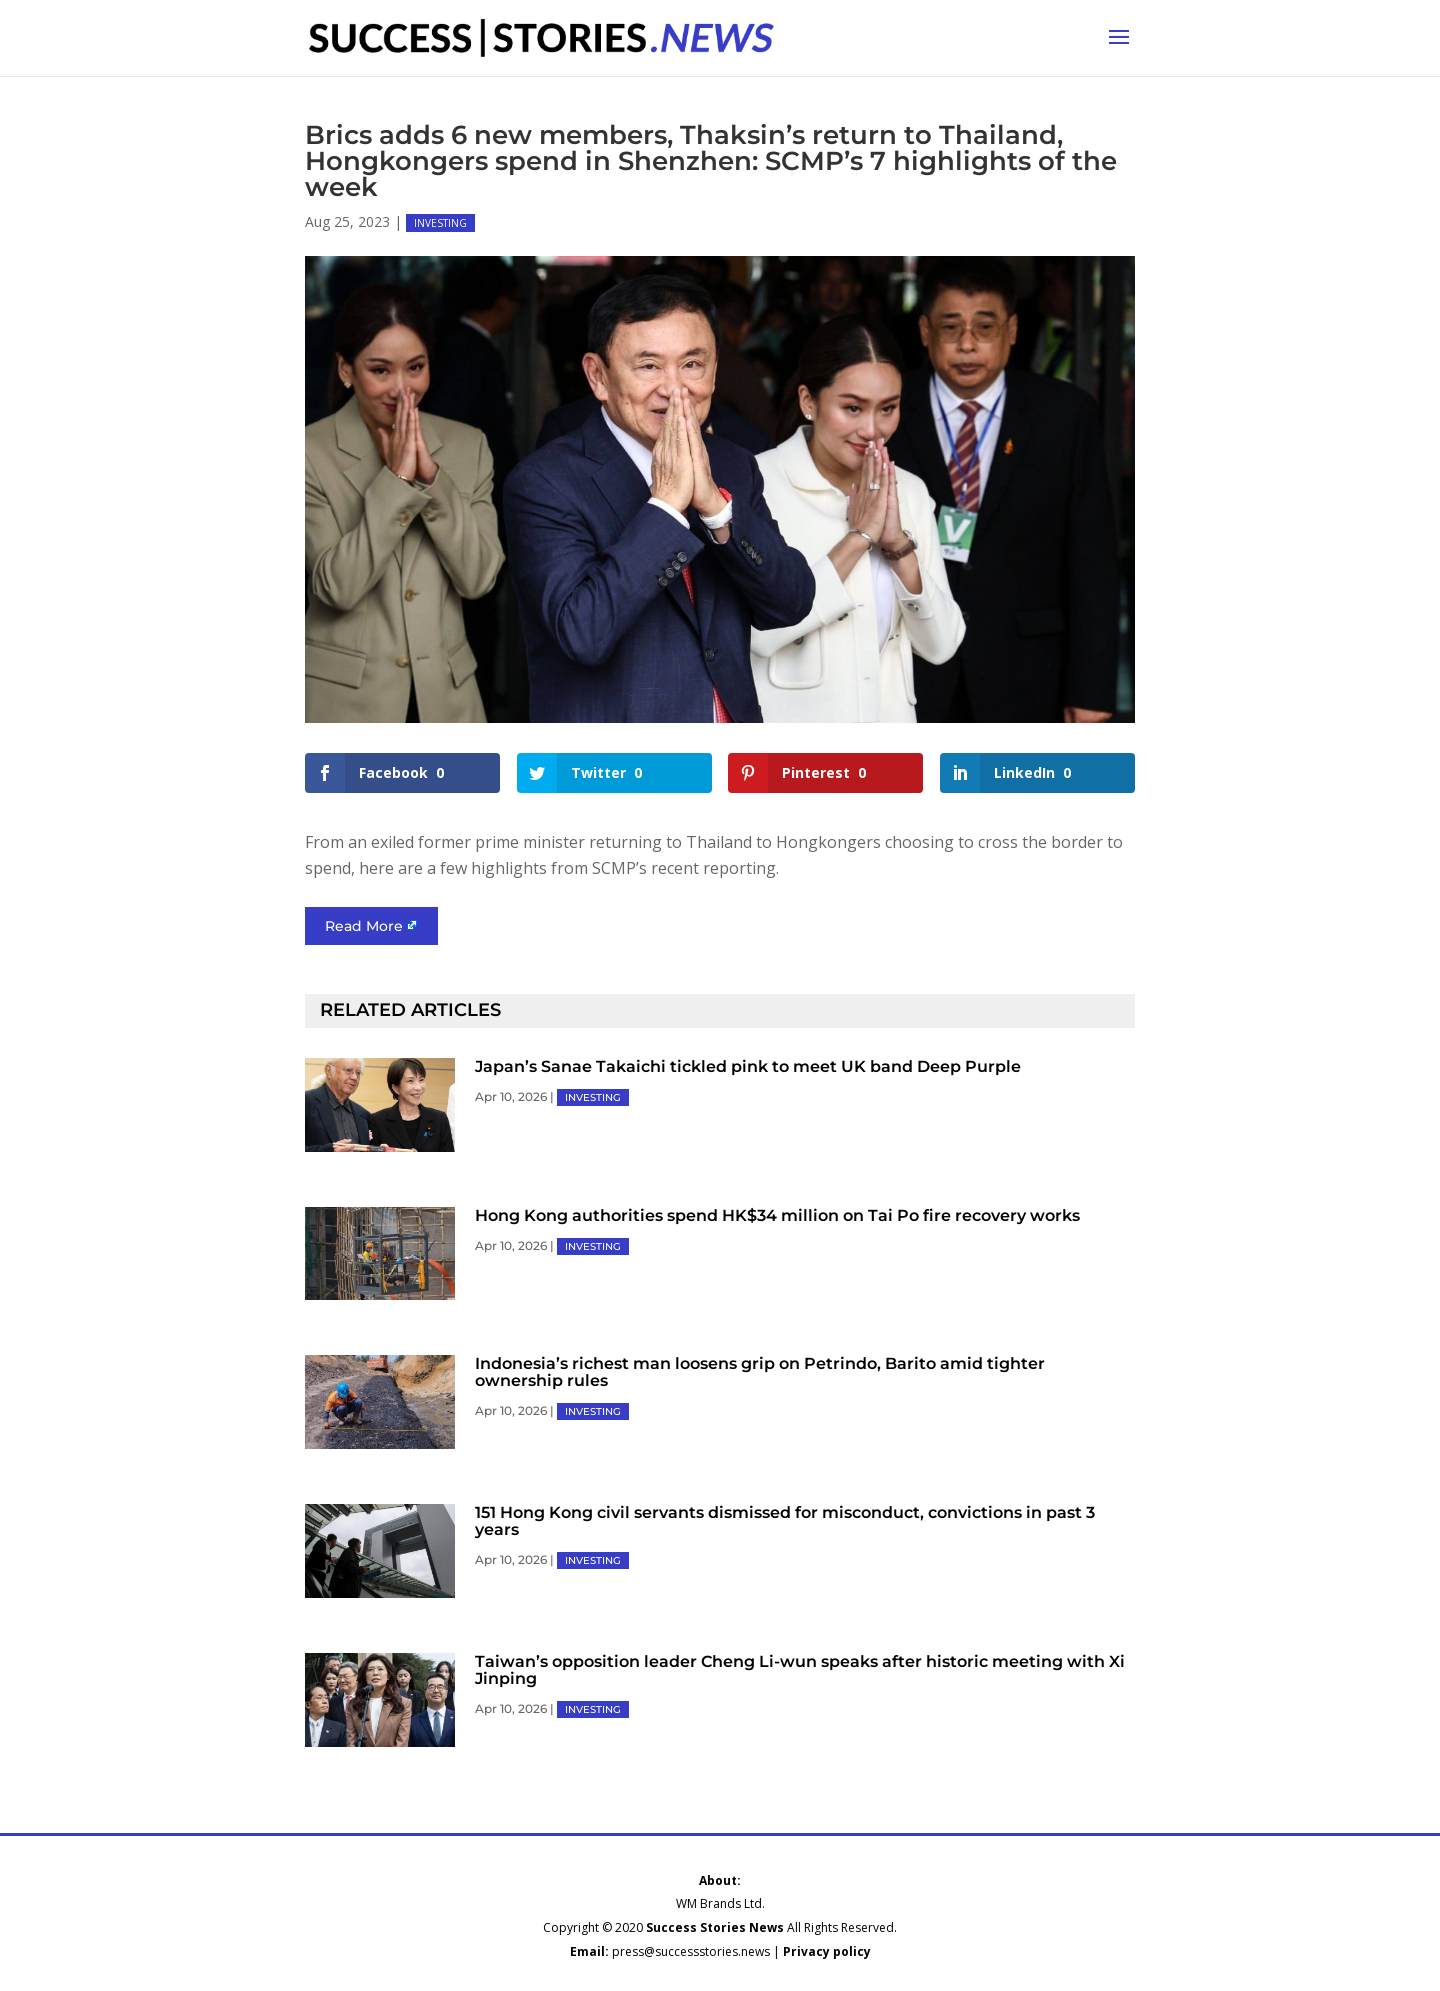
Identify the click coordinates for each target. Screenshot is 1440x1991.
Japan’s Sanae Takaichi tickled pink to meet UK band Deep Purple (748, 1066)
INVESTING (440, 223)
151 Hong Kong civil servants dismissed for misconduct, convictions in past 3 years (785, 1521)
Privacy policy (827, 1951)
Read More (364, 926)
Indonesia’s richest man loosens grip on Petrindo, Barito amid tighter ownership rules (760, 1372)
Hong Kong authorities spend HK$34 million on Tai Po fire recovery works (777, 1215)
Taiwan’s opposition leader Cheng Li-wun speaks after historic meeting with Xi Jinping (800, 1670)
